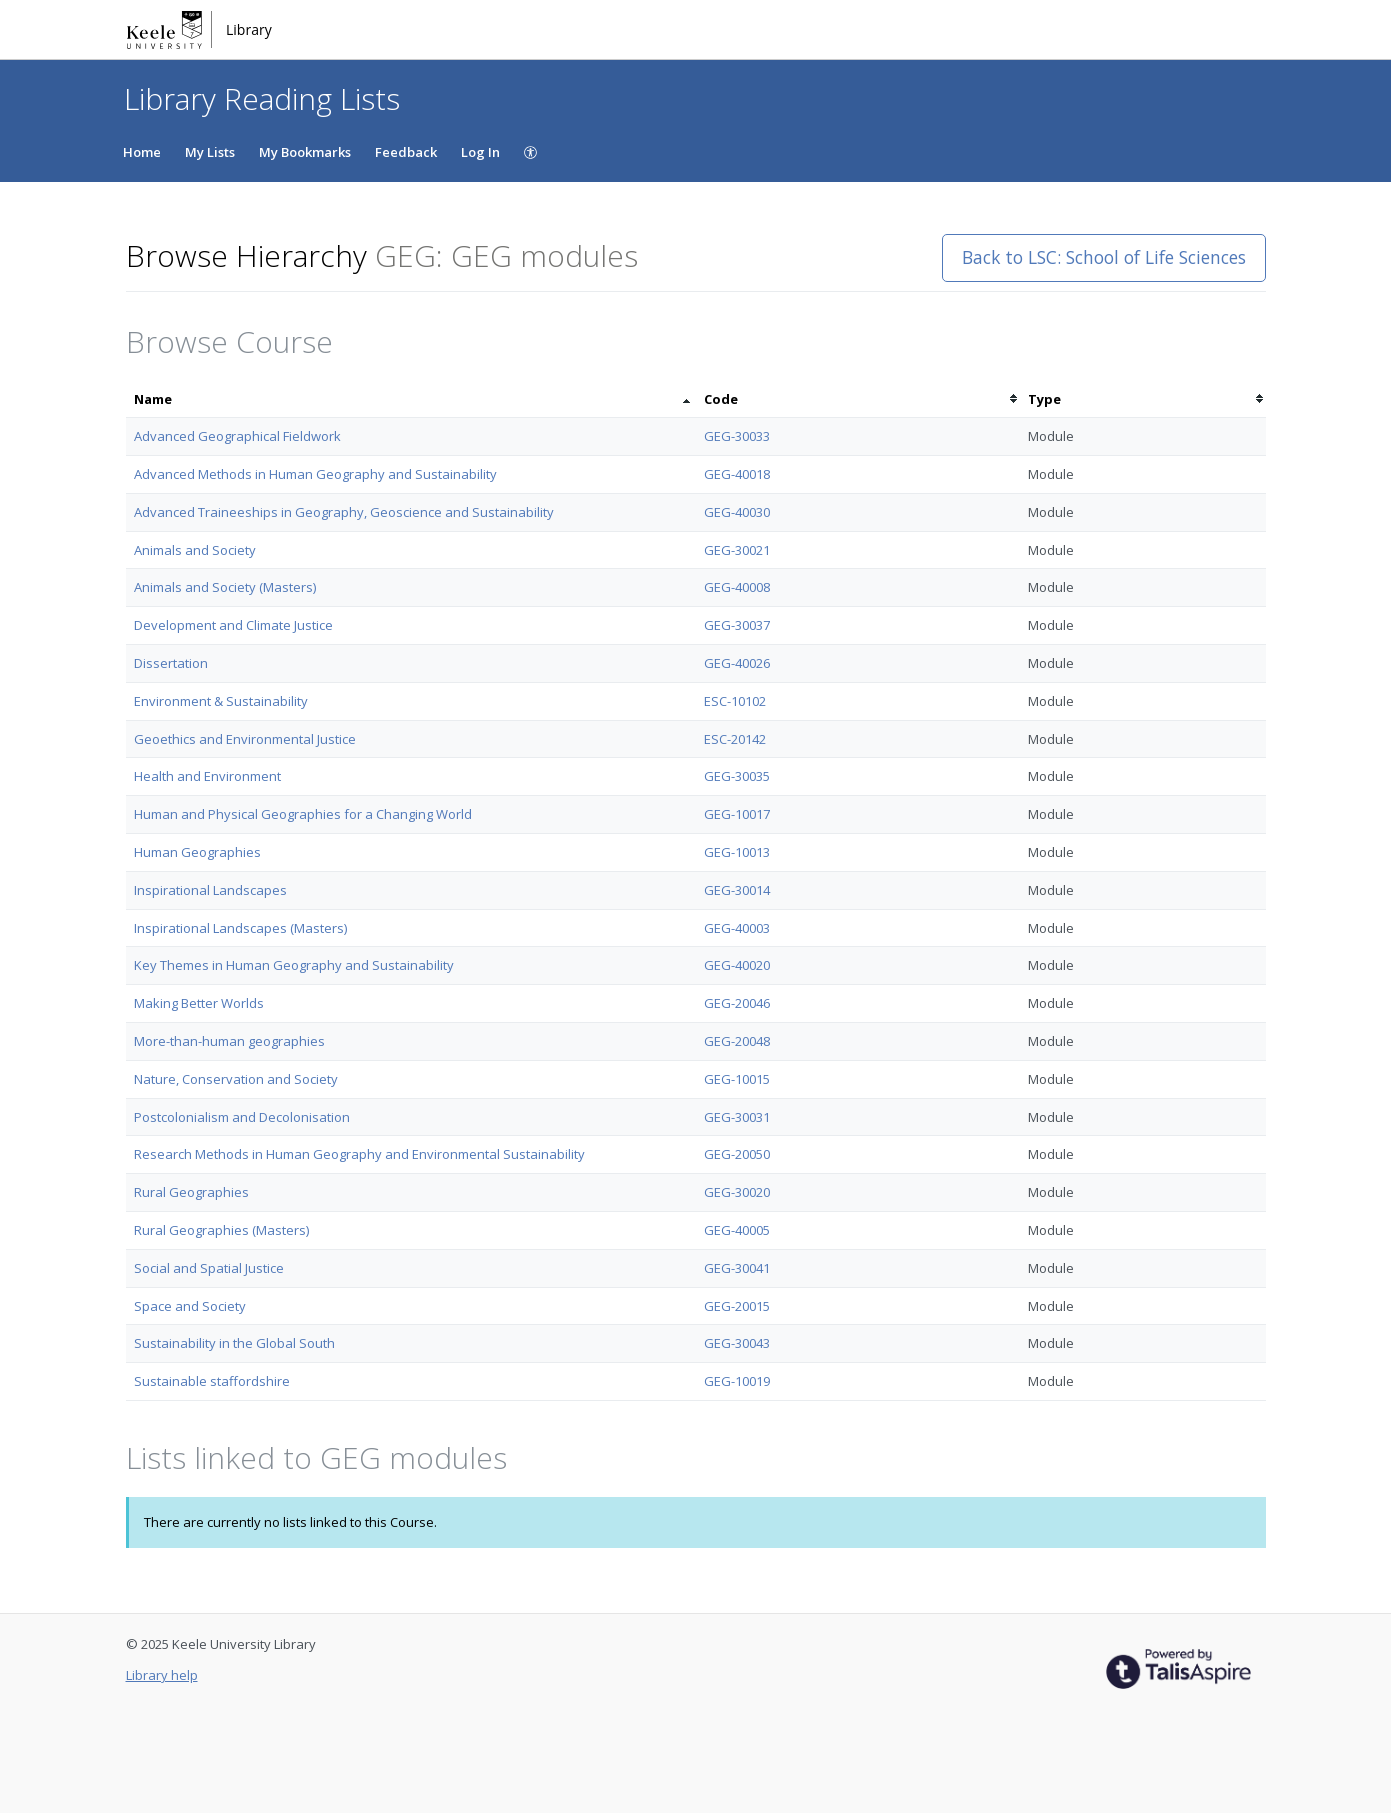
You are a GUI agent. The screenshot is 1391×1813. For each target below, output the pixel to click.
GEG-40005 (737, 1230)
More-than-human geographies (229, 1041)
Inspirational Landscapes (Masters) (240, 928)
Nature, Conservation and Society (236, 1079)
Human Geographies (197, 852)
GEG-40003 (737, 928)
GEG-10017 (737, 814)
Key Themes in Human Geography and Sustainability (294, 965)
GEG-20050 (737, 1154)
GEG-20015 (737, 1306)
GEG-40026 (737, 663)
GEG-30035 (737, 776)
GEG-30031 (737, 1117)
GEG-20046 (737, 1003)
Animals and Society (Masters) (225, 587)
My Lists (210, 152)
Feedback (406, 152)
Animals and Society (195, 550)
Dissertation (171, 663)
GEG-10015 (737, 1079)
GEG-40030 (737, 512)
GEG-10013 (737, 852)
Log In (480, 152)
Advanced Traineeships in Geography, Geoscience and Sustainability (344, 512)
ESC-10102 (735, 701)
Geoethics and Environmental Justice (245, 739)
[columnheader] (411, 399)
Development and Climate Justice (233, 625)
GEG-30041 (737, 1268)
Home (142, 152)
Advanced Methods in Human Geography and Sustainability (315, 474)
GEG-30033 (737, 436)
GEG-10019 (737, 1381)
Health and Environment (207, 776)
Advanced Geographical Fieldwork (237, 436)
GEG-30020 (737, 1192)
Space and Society (190, 1306)
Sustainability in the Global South (234, 1343)
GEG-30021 (737, 550)
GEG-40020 (737, 965)
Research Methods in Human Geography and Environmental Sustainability (359, 1154)
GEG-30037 (737, 625)
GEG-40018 (737, 474)
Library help (162, 1675)
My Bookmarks (305, 152)
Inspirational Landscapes (210, 890)
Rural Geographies (191, 1192)
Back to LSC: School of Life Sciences (1104, 257)
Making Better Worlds (199, 1003)
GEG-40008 (737, 587)
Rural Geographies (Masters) (221, 1230)
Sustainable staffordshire (212, 1381)
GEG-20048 (737, 1041)
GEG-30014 (737, 890)
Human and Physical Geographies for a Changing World (303, 814)
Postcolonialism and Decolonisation (242, 1117)
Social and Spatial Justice (209, 1268)
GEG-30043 (737, 1343)
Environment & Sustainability (221, 701)
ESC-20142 (735, 739)
